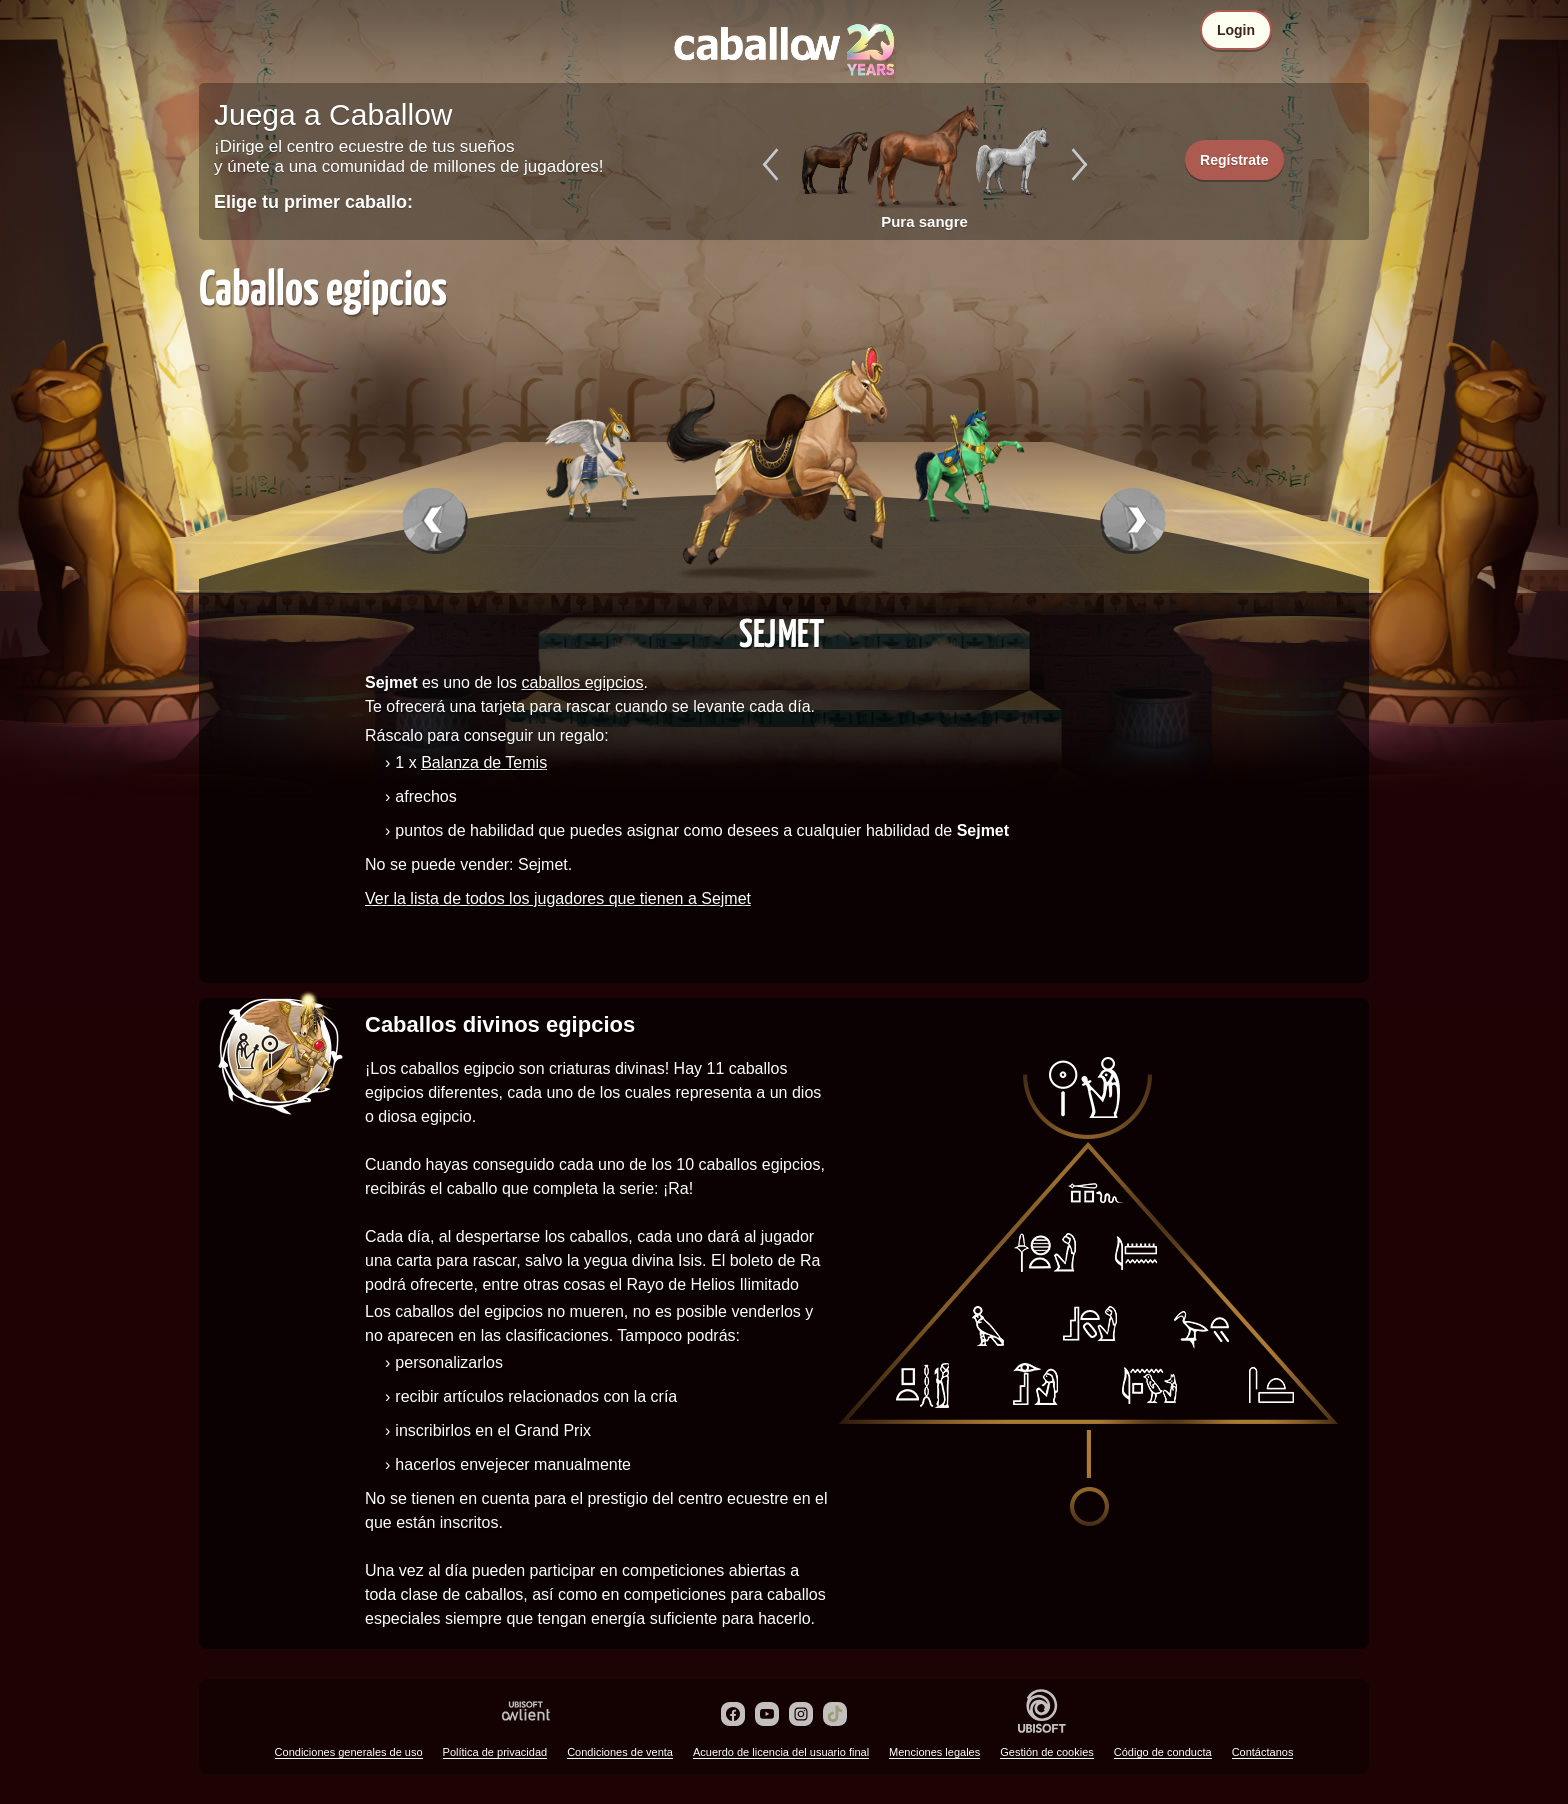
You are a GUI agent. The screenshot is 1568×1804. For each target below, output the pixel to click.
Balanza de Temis (484, 762)
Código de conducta (1163, 1752)
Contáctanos (1263, 1752)
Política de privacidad (495, 1752)
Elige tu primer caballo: (313, 202)
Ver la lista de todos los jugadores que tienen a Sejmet (558, 898)
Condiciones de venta (620, 1752)
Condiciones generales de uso (349, 1752)
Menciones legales (934, 1752)
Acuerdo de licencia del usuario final (781, 1752)
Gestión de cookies (1047, 1752)
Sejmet (781, 632)
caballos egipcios (583, 682)
